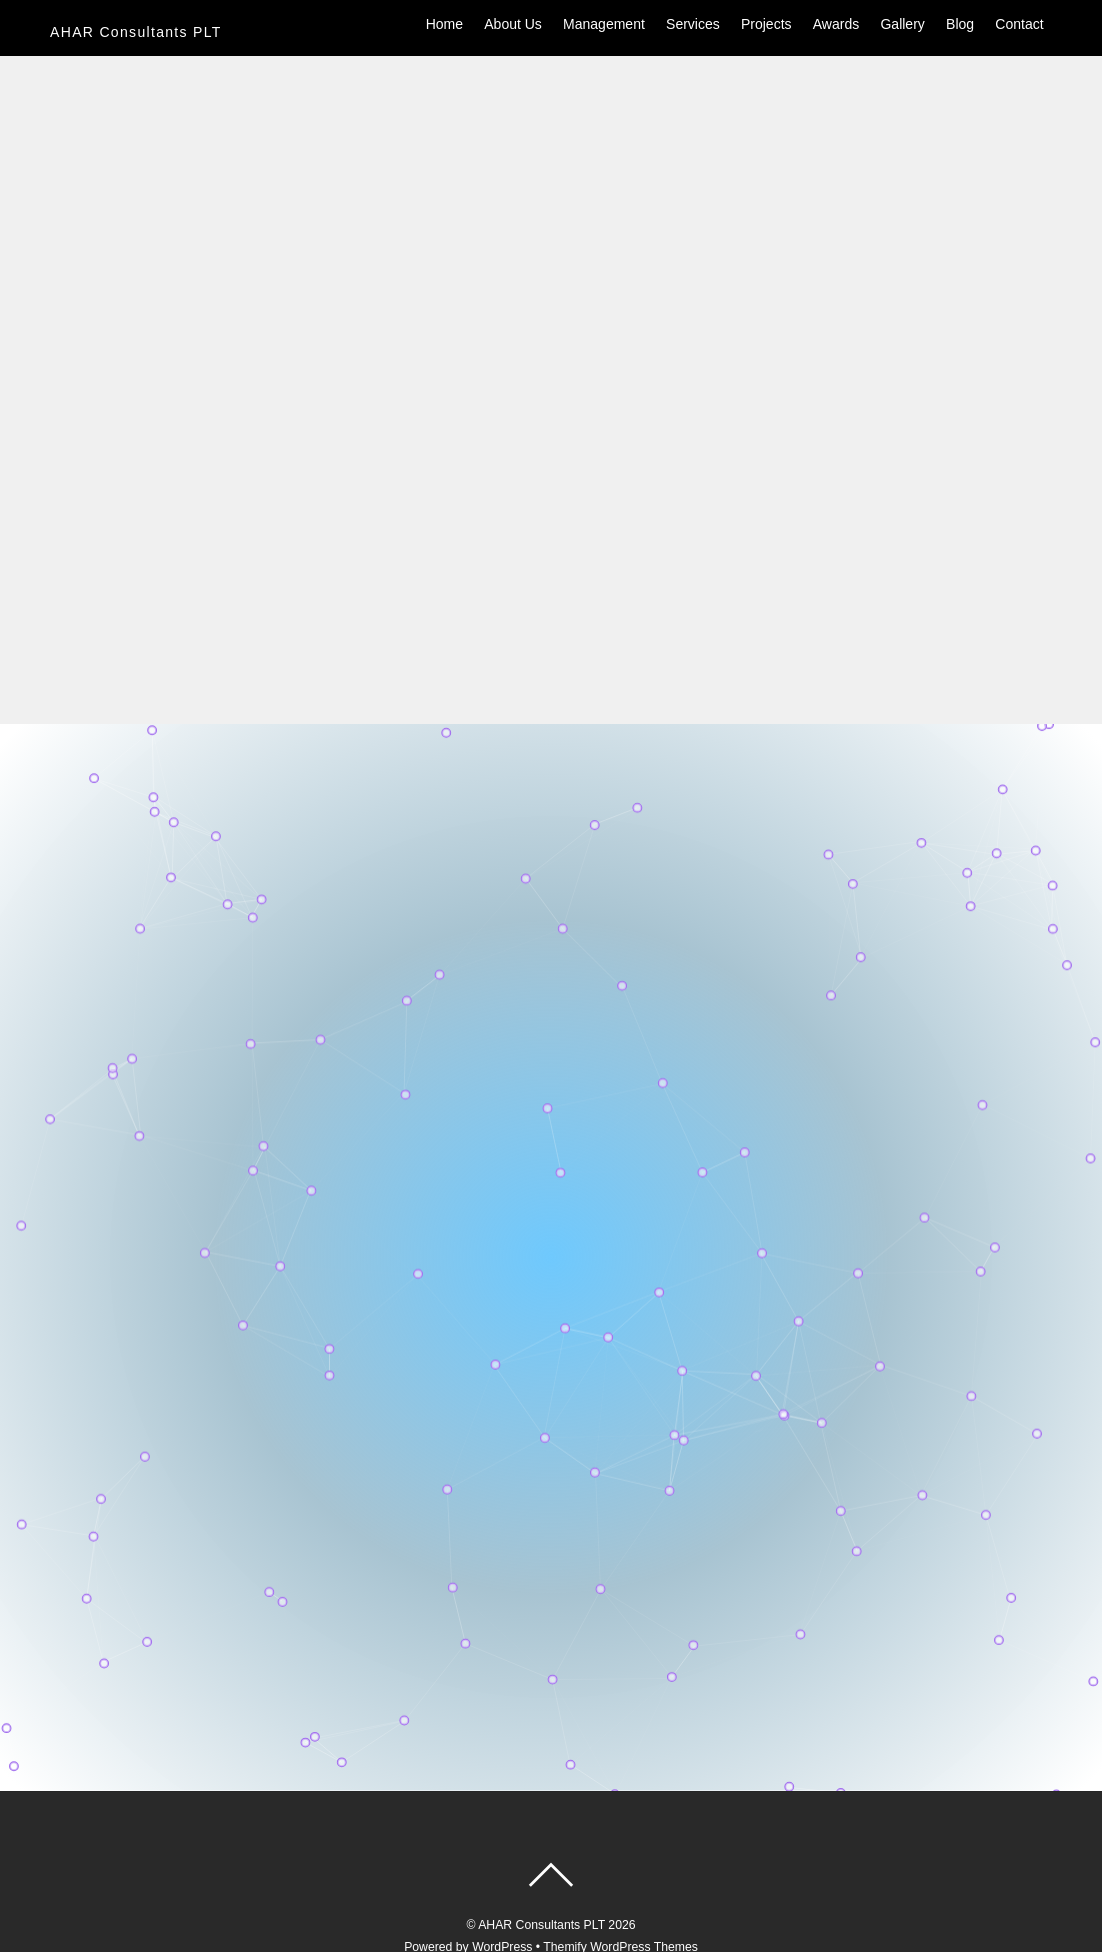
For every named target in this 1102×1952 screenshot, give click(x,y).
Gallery (902, 24)
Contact (1019, 24)
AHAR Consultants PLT (541, 1869)
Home (444, 24)
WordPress (502, 1891)
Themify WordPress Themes (620, 1891)
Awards (836, 24)
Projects (766, 24)
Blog (960, 24)
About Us (513, 24)
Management (604, 24)
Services (693, 24)
